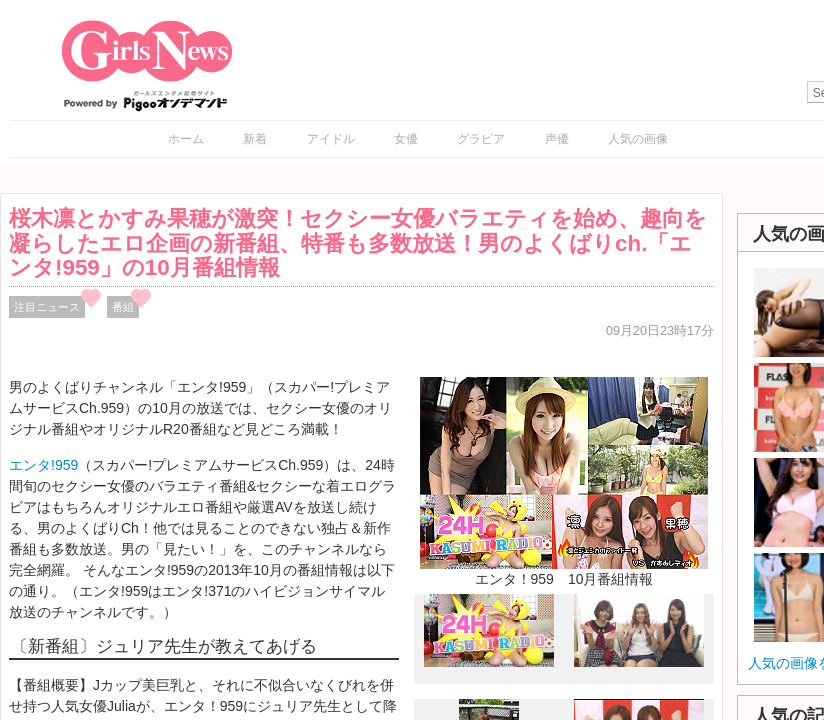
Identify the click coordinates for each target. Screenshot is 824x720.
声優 (557, 139)
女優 (406, 139)
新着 (255, 139)
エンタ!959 (43, 465)
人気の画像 (638, 139)
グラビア (481, 139)
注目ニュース (47, 307)
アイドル (331, 139)
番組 (123, 307)
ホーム (186, 139)
